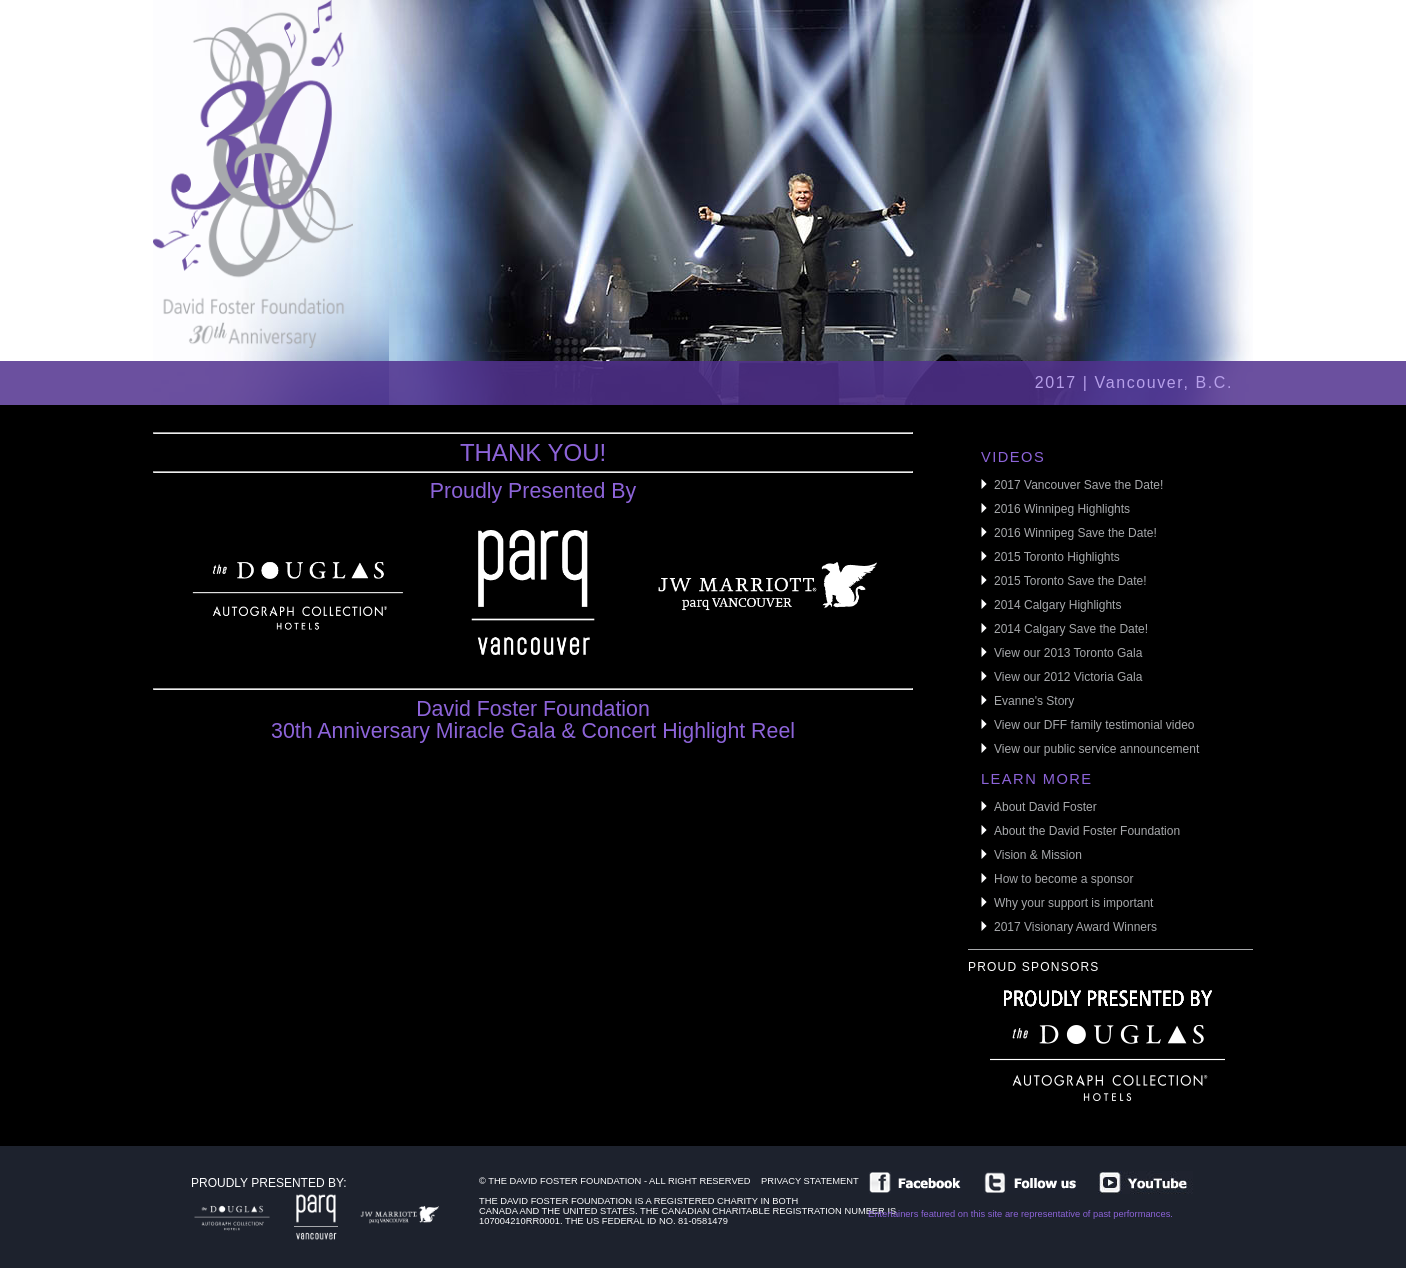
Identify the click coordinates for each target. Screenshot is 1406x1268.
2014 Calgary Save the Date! (1071, 629)
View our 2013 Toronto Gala (1068, 653)
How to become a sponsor (1063, 879)
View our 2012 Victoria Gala (1068, 677)
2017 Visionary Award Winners (1075, 927)
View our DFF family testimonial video (1094, 725)
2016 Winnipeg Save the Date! (1075, 533)
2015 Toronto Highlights (1057, 557)
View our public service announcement (1096, 749)
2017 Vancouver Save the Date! (1078, 485)
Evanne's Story (1034, 701)
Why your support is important (1073, 903)
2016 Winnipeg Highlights (1062, 509)
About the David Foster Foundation (1087, 831)
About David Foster (1045, 807)
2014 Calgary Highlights (1057, 605)
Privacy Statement (810, 1185)
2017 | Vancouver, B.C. (1134, 382)
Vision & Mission (1038, 855)
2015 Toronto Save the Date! (1070, 581)
